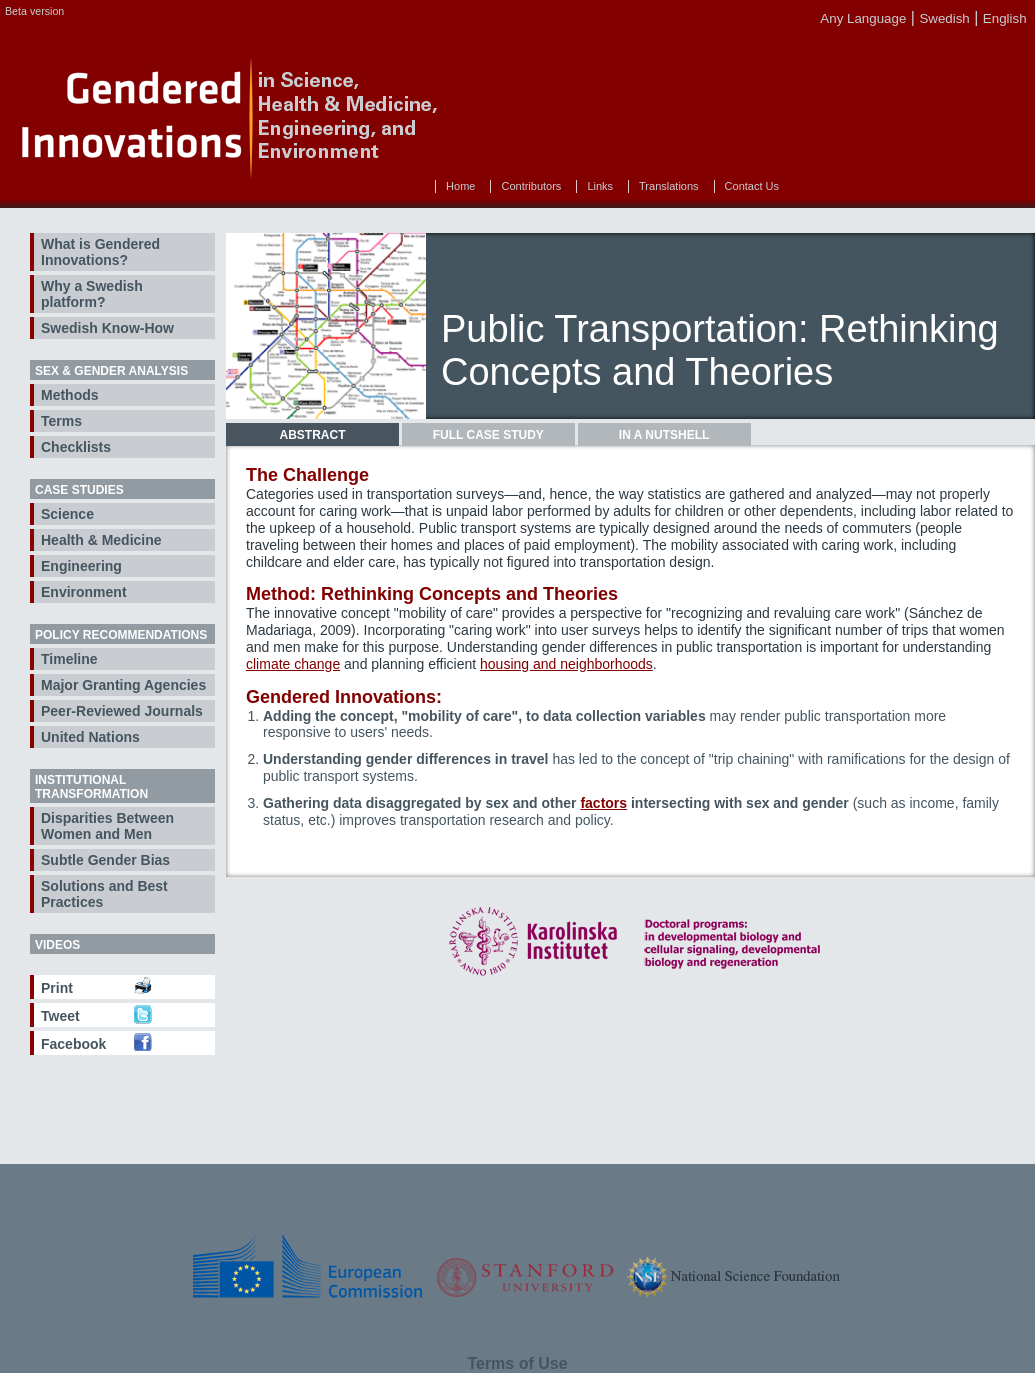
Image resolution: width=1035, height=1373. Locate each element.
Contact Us (752, 186)
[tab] (312, 435)
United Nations (90, 737)
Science (67, 514)
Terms (61, 421)
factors (603, 803)
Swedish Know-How (107, 328)
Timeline (69, 659)
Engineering (81, 566)
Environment (84, 592)
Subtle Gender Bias (105, 860)
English (1005, 18)
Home (460, 186)
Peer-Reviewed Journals (122, 711)
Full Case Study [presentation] (488, 435)
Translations (669, 186)
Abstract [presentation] (313, 435)
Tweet (60, 1016)
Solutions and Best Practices (104, 894)
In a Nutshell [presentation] (664, 435)
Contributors (531, 186)
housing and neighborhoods (566, 664)
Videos (57, 945)
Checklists (76, 447)
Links (600, 186)
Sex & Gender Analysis (111, 371)
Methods (70, 395)
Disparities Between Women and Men (107, 826)
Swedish (944, 18)
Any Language (863, 18)
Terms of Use (517, 1363)
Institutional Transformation (91, 787)
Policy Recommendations (121, 635)
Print (57, 988)
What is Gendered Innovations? (100, 252)
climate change (293, 664)
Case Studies (79, 490)
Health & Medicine (101, 540)
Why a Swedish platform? (92, 294)
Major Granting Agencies (123, 685)
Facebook (73, 1044)
